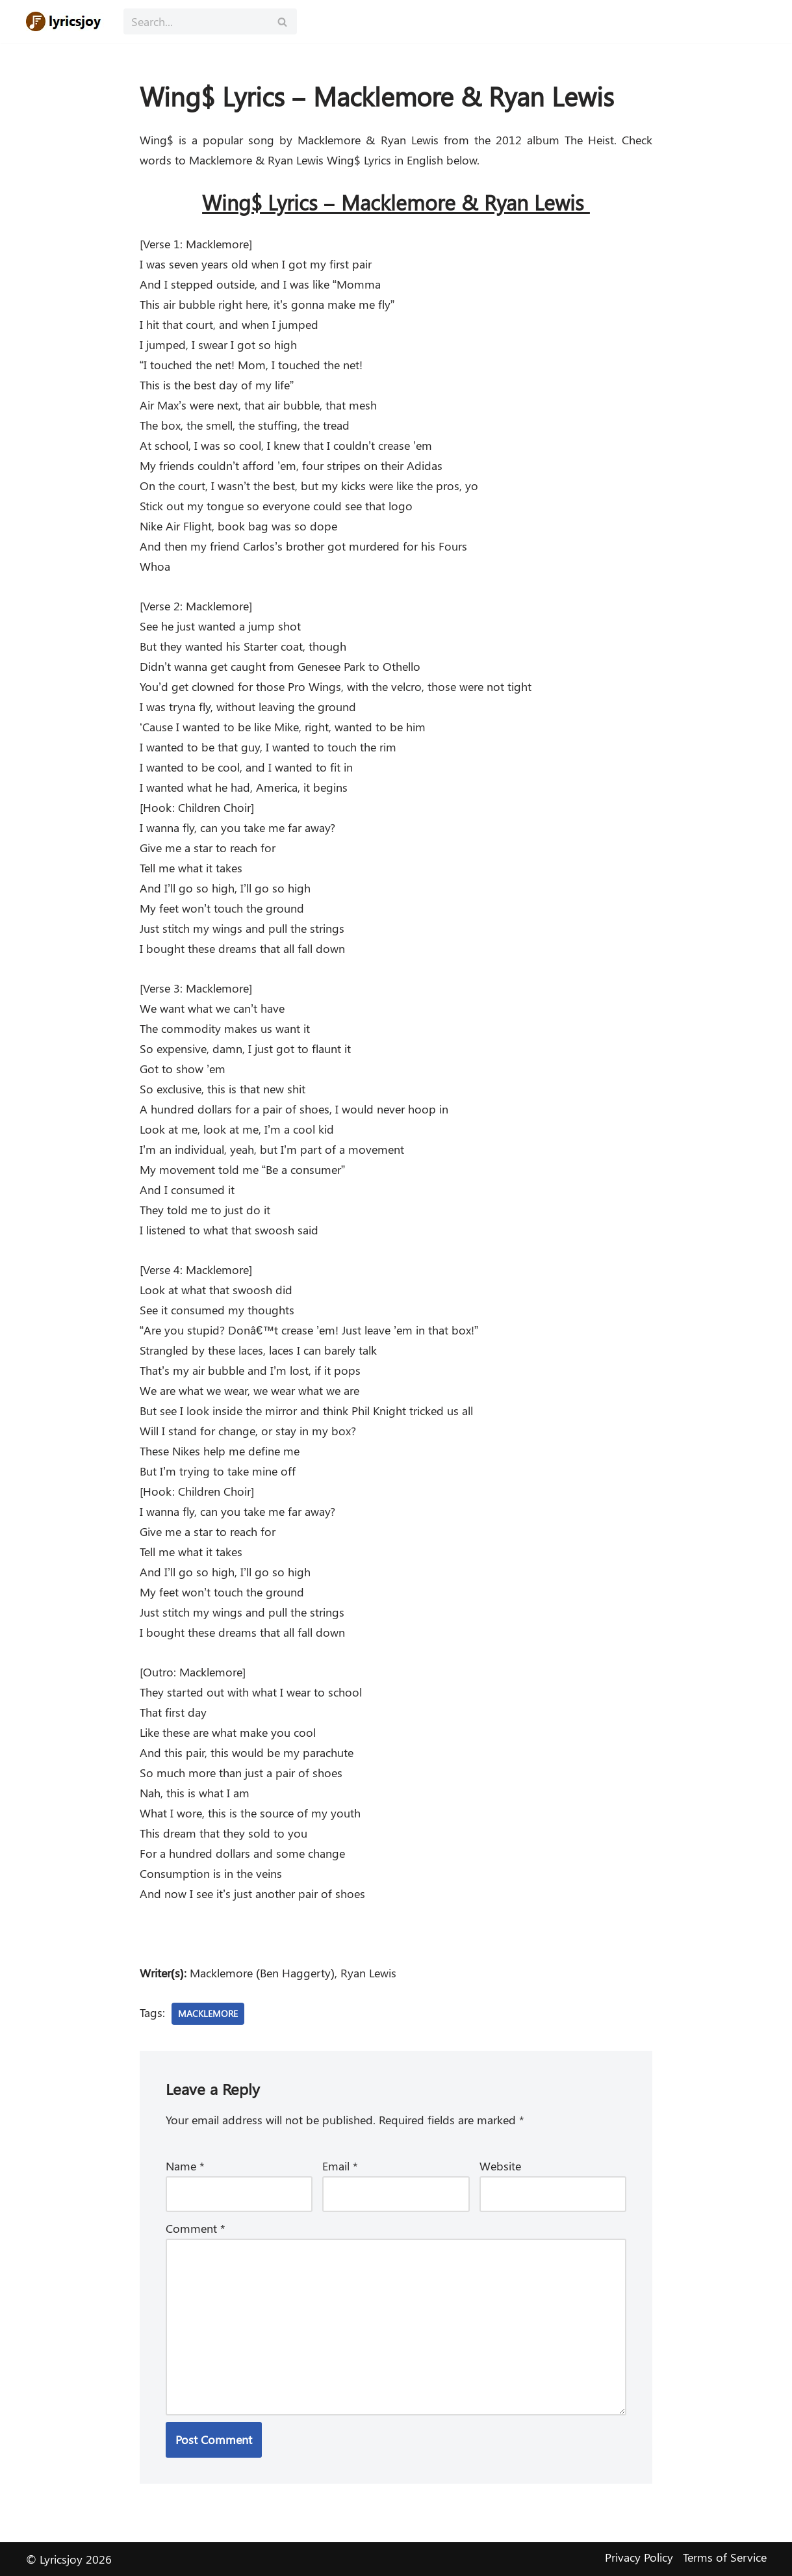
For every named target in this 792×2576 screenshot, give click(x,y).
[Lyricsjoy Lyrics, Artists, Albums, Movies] (65, 21)
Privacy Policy (639, 2557)
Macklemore (208, 2013)
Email (340, 2166)
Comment (195, 2228)
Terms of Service (725, 2557)
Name (185, 2166)
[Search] (195, 21)
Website (500, 2166)
